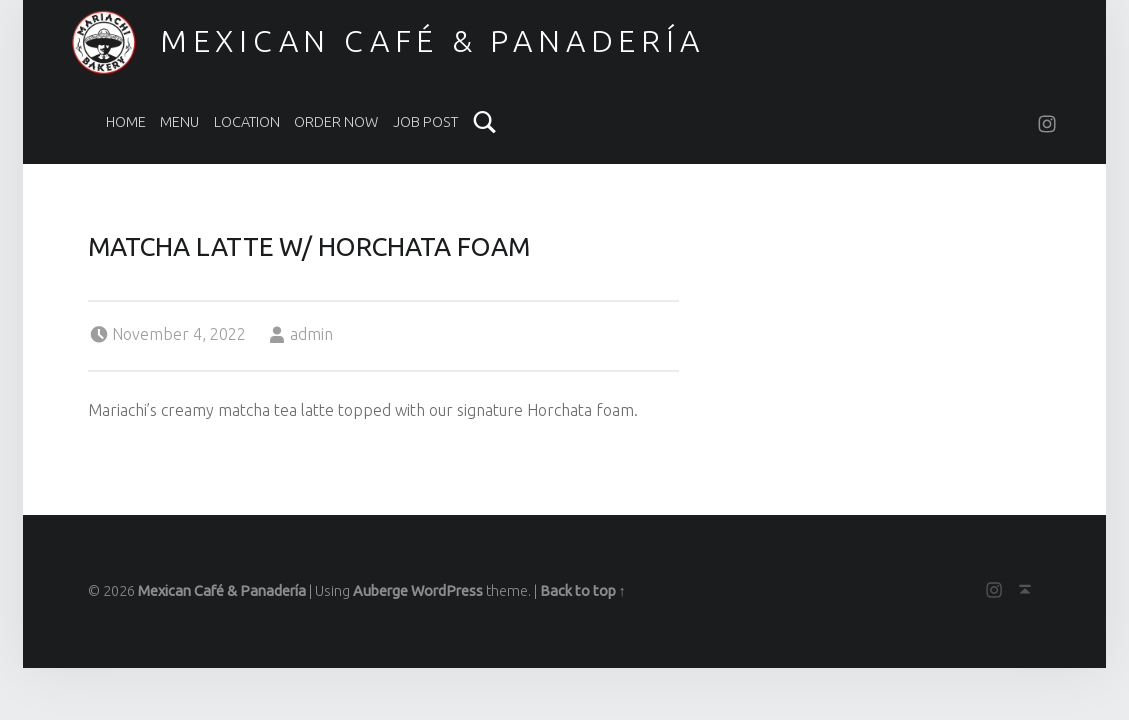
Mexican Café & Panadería (432, 41)
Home (126, 122)
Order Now (336, 122)
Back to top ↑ (583, 591)
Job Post (425, 122)
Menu (179, 122)
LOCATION (247, 122)
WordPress (447, 591)
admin (311, 334)
